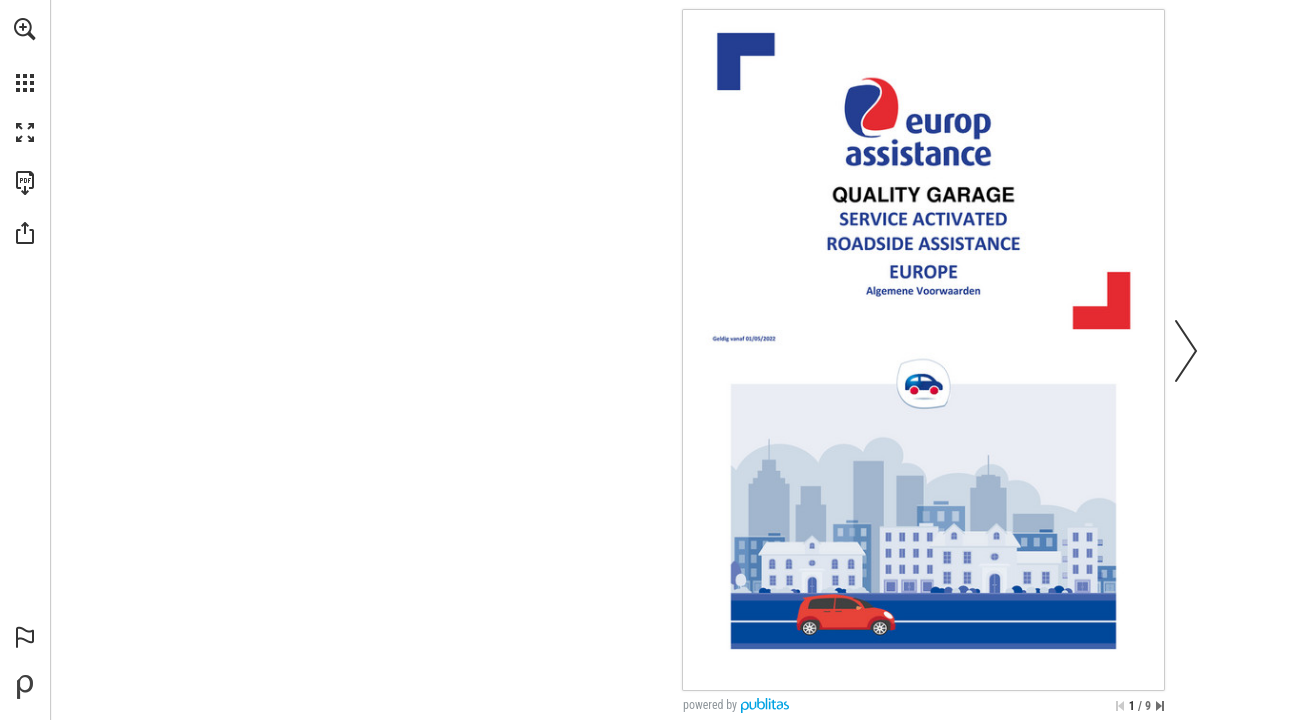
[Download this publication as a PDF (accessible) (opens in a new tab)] (25, 183)
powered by (710, 705)
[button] (25, 29)
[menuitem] (25, 55)
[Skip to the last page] (1160, 706)
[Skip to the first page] (1120, 706)
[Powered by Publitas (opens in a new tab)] (25, 687)
